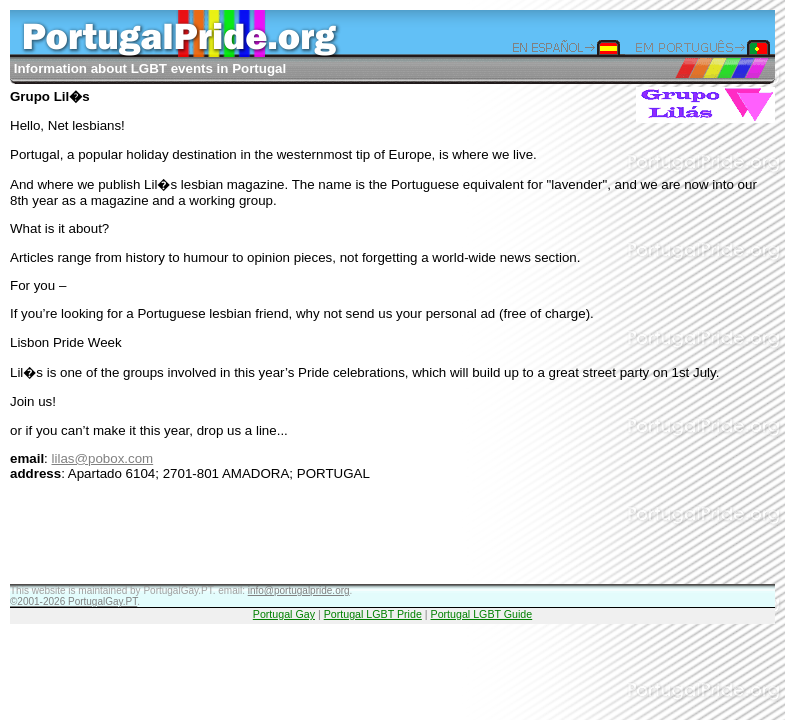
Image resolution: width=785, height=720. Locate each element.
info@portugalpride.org (299, 590)
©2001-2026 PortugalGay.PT (73, 601)
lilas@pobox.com (103, 458)
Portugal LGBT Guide (482, 614)
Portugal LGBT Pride (373, 614)
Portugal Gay (284, 614)
